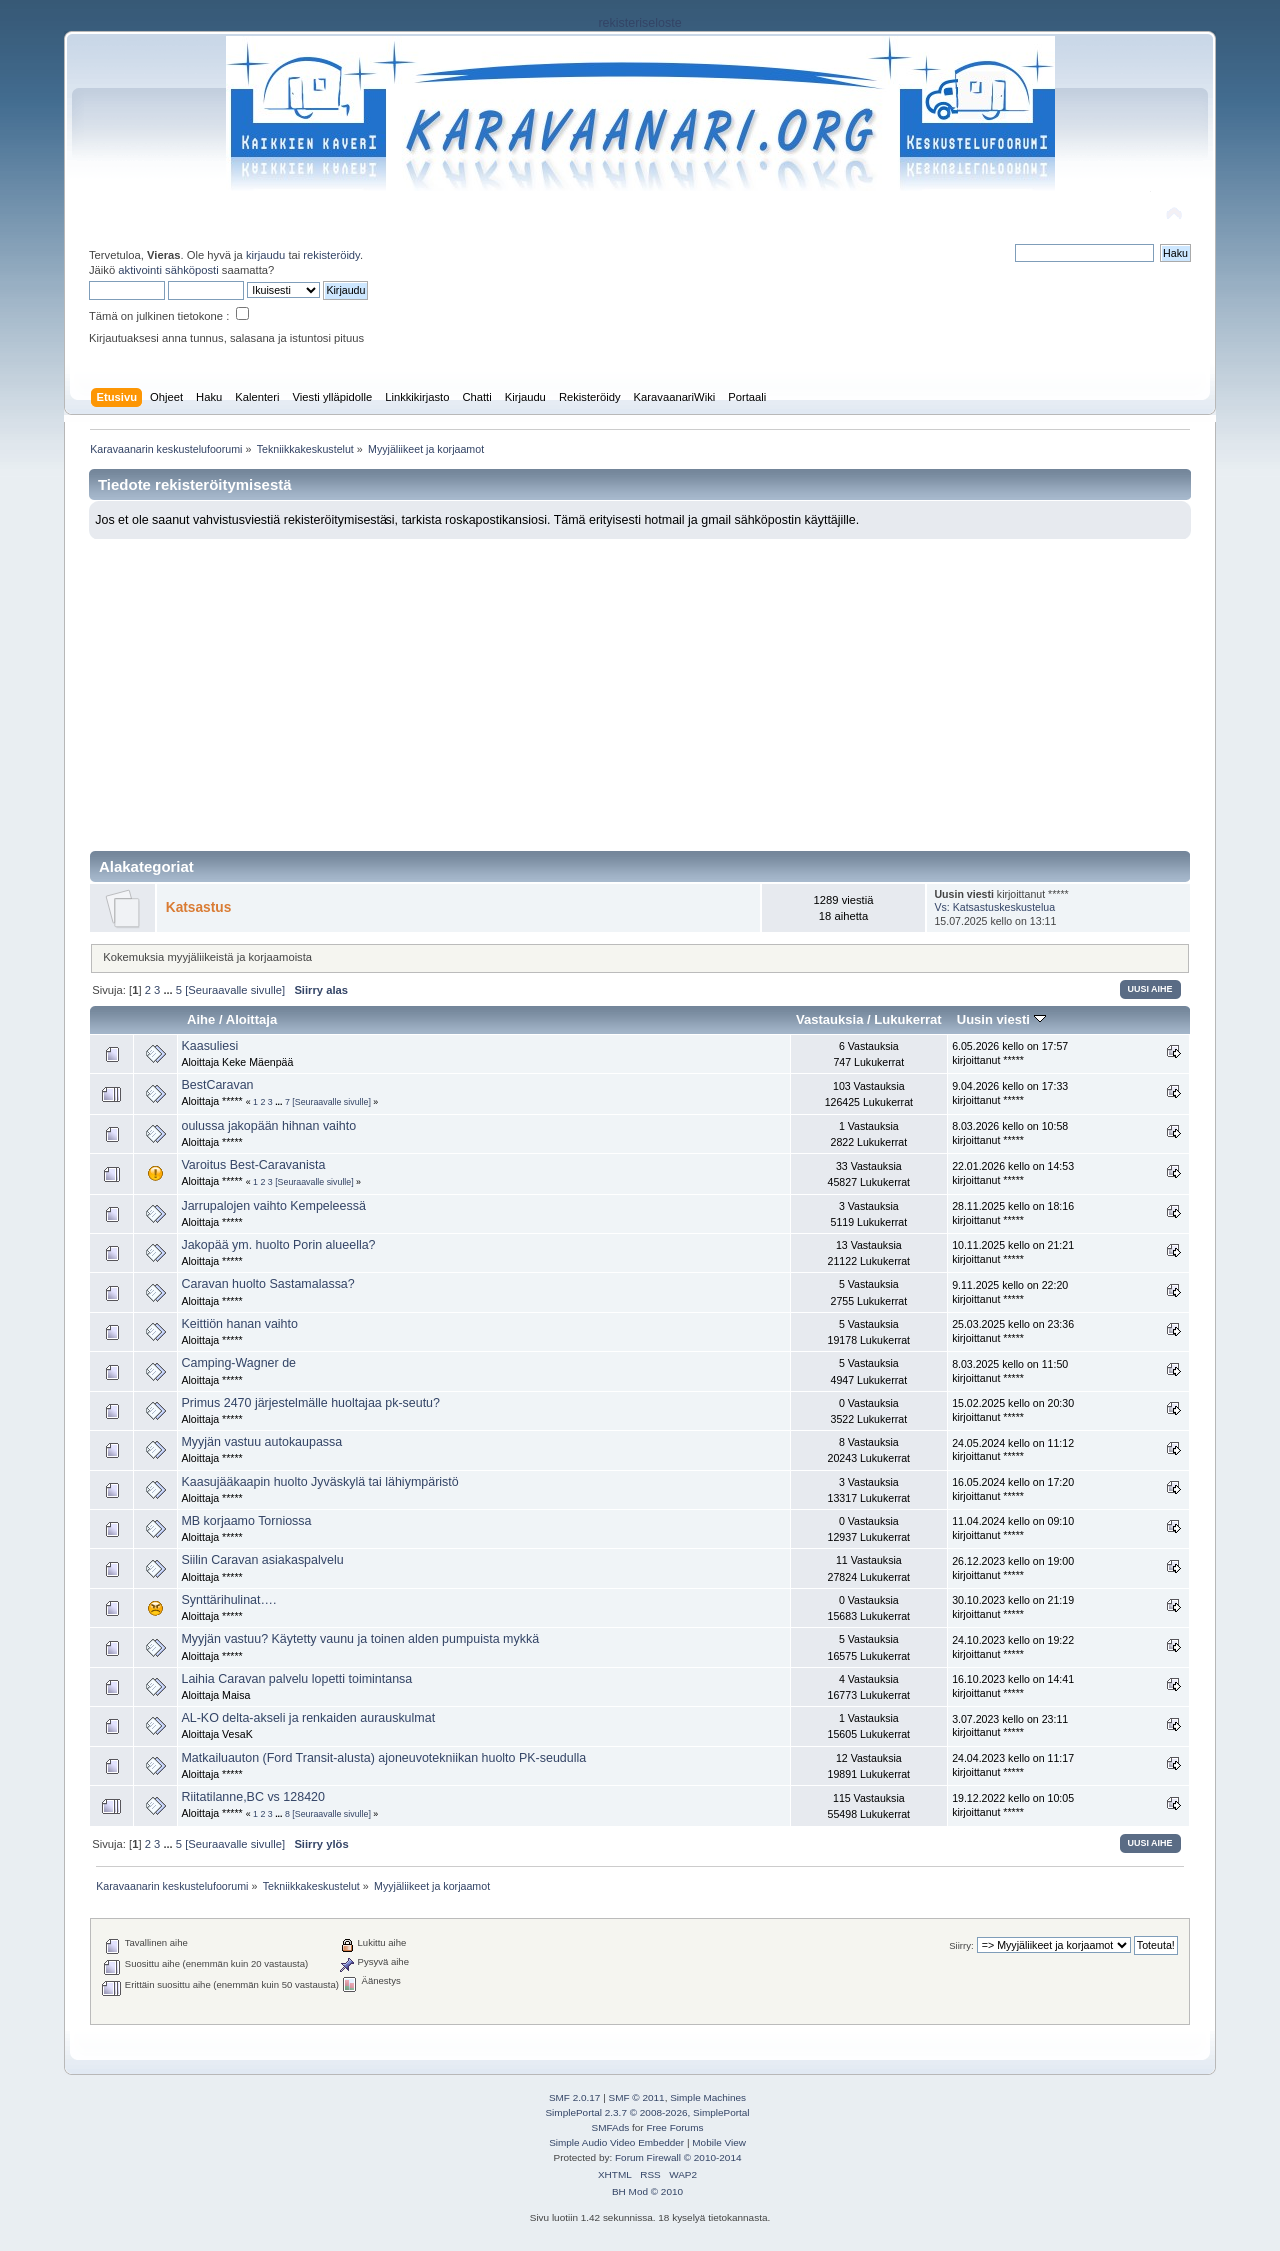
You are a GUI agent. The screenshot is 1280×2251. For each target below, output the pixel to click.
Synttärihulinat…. (228, 1600)
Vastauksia (829, 1019)
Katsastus (199, 907)
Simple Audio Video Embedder (616, 2142)
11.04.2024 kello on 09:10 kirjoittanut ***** (1013, 1528)
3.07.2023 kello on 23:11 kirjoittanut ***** (1010, 1726)
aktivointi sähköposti (168, 270)
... (169, 990)
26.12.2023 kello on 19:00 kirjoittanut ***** (1013, 1568)
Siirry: (961, 1945)
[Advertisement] (640, 689)
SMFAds (611, 2127)
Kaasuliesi (209, 1046)
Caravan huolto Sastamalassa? (267, 1284)
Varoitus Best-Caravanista (253, 1165)
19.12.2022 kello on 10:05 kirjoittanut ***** (1013, 1805)
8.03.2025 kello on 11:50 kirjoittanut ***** (1010, 1371)
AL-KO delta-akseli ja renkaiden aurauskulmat (308, 1718)
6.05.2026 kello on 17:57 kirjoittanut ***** (1010, 1053)
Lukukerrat (907, 1019)
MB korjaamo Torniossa (246, 1521)
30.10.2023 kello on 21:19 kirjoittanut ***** (1013, 1607)
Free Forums (674, 2127)
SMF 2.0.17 (575, 2097)
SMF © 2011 (637, 2097)
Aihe (201, 1019)
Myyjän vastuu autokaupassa (261, 1442)
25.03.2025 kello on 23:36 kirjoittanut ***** (1013, 1331)
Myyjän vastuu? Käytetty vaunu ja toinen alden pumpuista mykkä (360, 1639)
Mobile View (719, 2142)
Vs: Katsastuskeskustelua (994, 907)
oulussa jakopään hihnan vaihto (268, 1126)
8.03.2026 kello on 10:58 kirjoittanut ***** (1010, 1133)
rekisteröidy (331, 255)
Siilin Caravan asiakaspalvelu (262, 1560)
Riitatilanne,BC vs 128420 (252, 1797)
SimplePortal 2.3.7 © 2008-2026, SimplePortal (647, 2112)
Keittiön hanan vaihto (239, 1324)
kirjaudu (265, 255)
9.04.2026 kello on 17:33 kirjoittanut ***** (1010, 1093)
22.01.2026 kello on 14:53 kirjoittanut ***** (1013, 1173)
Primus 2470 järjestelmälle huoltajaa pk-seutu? (310, 1403)
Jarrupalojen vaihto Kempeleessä (273, 1206)
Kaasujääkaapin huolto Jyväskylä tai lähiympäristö (319, 1482)
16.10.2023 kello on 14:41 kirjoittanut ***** (1013, 1686)
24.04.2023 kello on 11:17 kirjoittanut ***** (1013, 1765)
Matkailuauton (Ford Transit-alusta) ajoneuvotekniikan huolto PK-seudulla (383, 1758)
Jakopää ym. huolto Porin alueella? (278, 1245)
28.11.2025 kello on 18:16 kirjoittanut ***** (1013, 1213)
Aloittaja (251, 1019)
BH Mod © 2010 (647, 2191)
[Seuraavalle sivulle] (235, 990)
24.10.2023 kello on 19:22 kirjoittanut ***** (1013, 1647)
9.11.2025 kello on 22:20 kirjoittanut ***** (1010, 1292)
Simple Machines (708, 2097)
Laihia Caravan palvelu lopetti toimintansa (296, 1679)
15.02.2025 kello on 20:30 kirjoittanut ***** (1013, 1410)
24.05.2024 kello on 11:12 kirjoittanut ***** (1013, 1450)
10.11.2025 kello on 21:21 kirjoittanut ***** (1013, 1252)
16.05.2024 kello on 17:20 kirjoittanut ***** (1013, 1489)
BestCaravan (217, 1085)
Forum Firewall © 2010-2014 (678, 2157)
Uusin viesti (1001, 1019)
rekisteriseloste (639, 23)
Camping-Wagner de (238, 1363)
